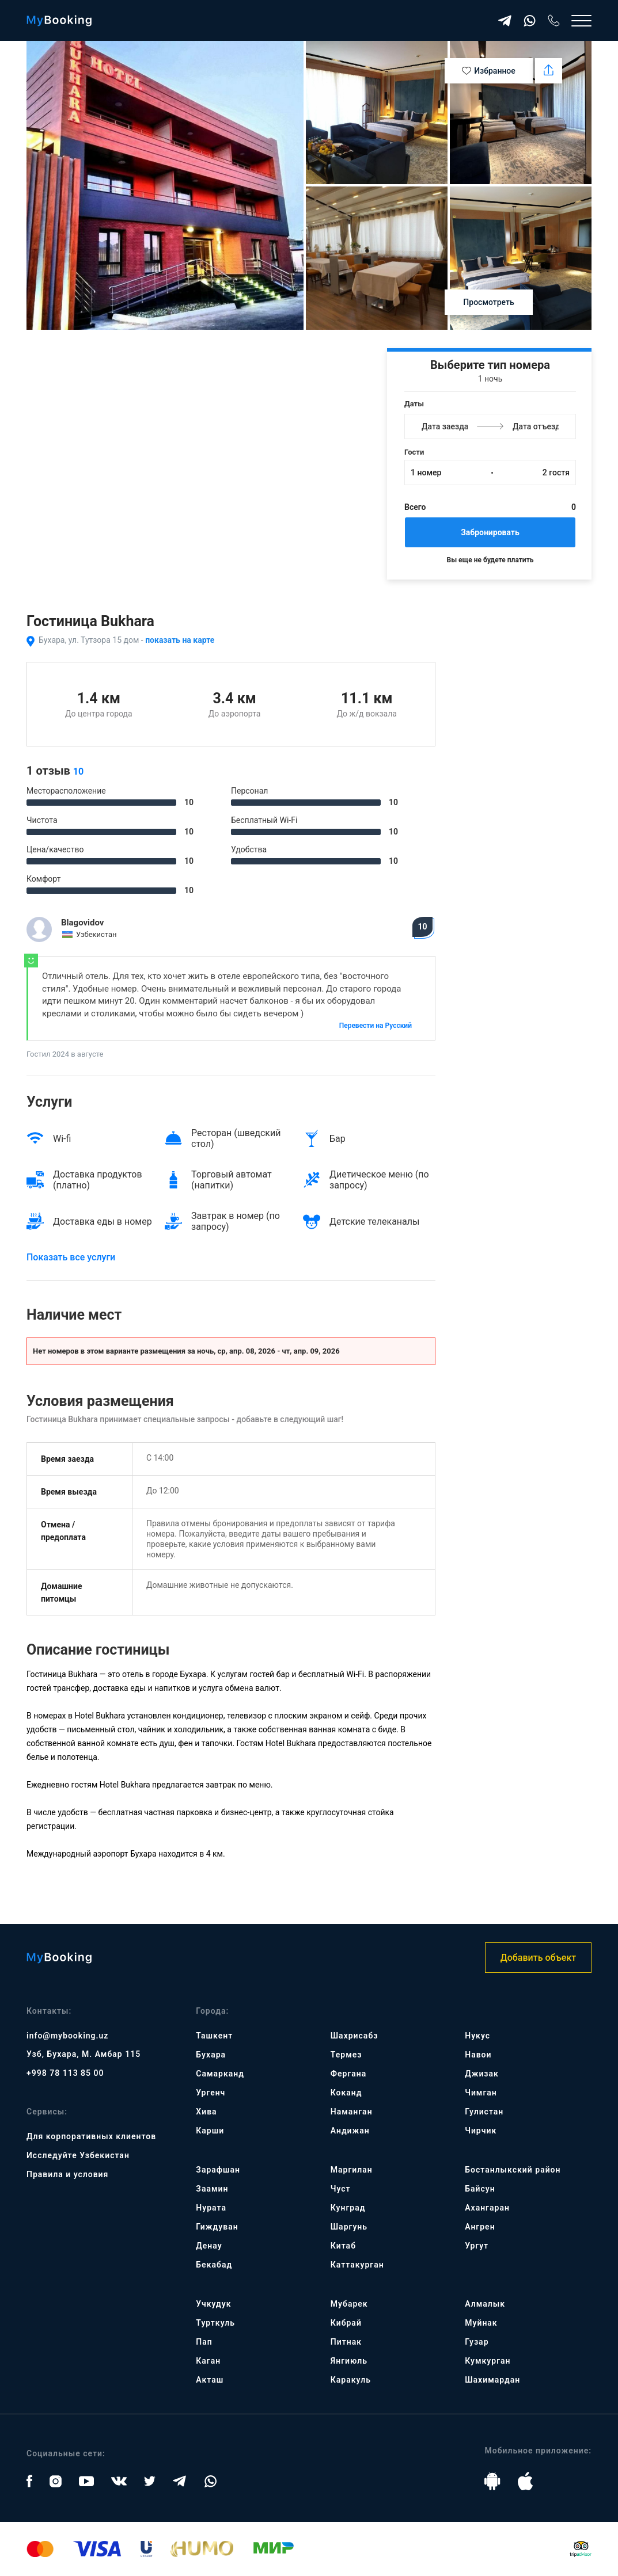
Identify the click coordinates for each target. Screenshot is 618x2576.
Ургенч (210, 2092)
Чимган (481, 2092)
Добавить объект (538, 1957)
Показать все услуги (70, 1257)
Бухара (211, 2054)
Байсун (480, 2188)
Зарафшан (218, 2169)
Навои (478, 2054)
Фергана (349, 2073)
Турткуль (215, 2322)
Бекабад (214, 2264)
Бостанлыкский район (512, 2169)
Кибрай (346, 2322)
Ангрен (480, 2226)
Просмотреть (488, 302)
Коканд (346, 2092)
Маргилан (352, 2169)
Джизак (482, 2073)
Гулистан (484, 2111)
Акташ (209, 2379)
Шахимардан (492, 2379)
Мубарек (349, 2303)
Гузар (476, 2341)
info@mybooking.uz (67, 2035)
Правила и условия (67, 2174)
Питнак (346, 2341)
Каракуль (351, 2379)
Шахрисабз (354, 2035)
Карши (210, 2130)
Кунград (348, 2207)
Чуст (341, 2188)
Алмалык (485, 2303)
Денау (209, 2245)
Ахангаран (487, 2207)
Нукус (477, 2035)
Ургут (476, 2245)
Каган (208, 2360)
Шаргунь (349, 2226)
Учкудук (213, 2303)
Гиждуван (217, 2226)
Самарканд (220, 2073)
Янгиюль (349, 2360)
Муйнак (481, 2322)
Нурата (211, 2207)
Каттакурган (357, 2264)
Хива (206, 2111)
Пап (204, 2341)
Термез (346, 2054)
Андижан (350, 2130)
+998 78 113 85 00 (65, 2073)
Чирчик (480, 2130)
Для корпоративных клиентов (91, 2136)
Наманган (352, 2111)
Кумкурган (487, 2360)
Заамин (212, 2188)
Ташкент (214, 2035)
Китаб (343, 2245)
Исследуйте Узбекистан (78, 2155)
